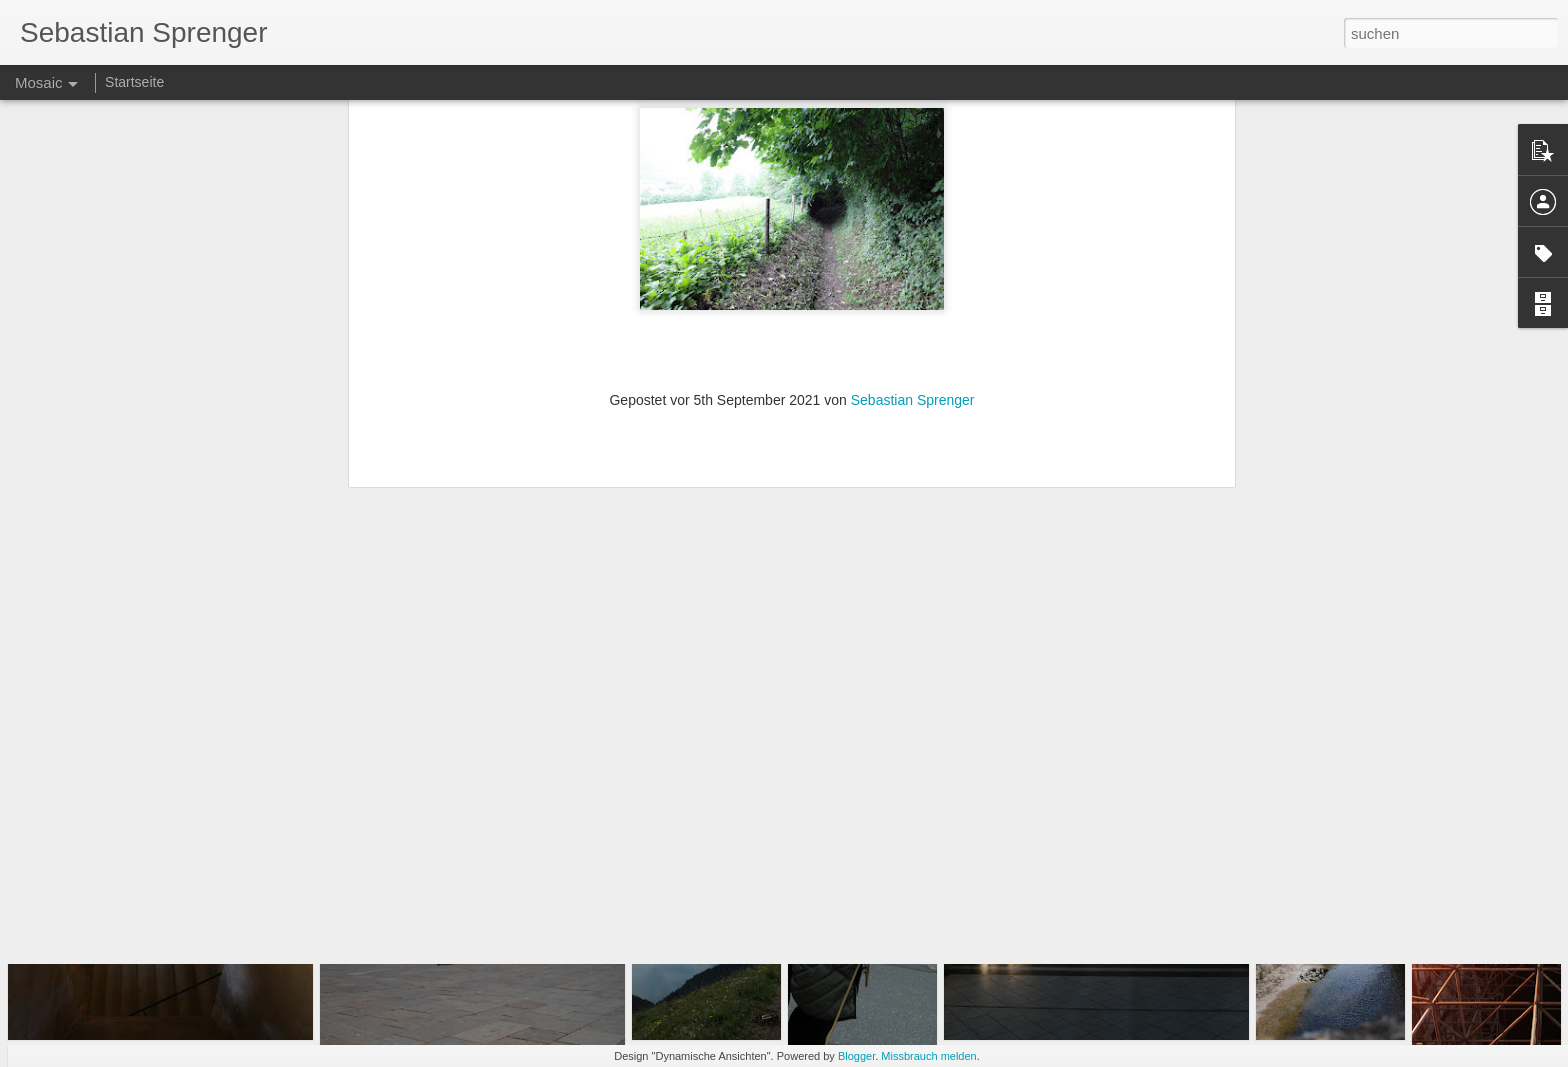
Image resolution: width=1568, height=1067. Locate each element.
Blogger (856, 1056)
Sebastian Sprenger (913, 188)
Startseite (134, 82)
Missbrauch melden (928, 1056)
